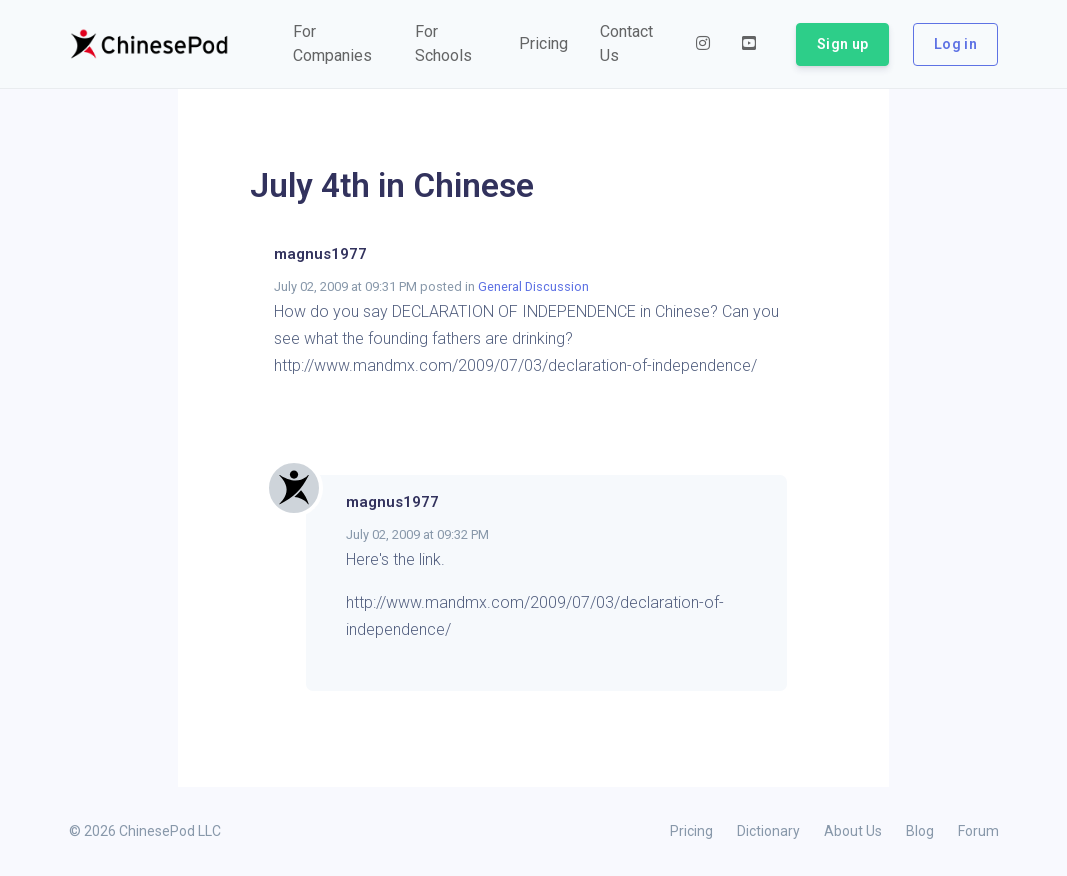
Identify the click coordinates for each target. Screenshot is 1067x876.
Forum (978, 831)
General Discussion (533, 286)
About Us (853, 831)
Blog (920, 831)
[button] (338, 44)
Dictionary (768, 831)
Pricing (691, 831)
